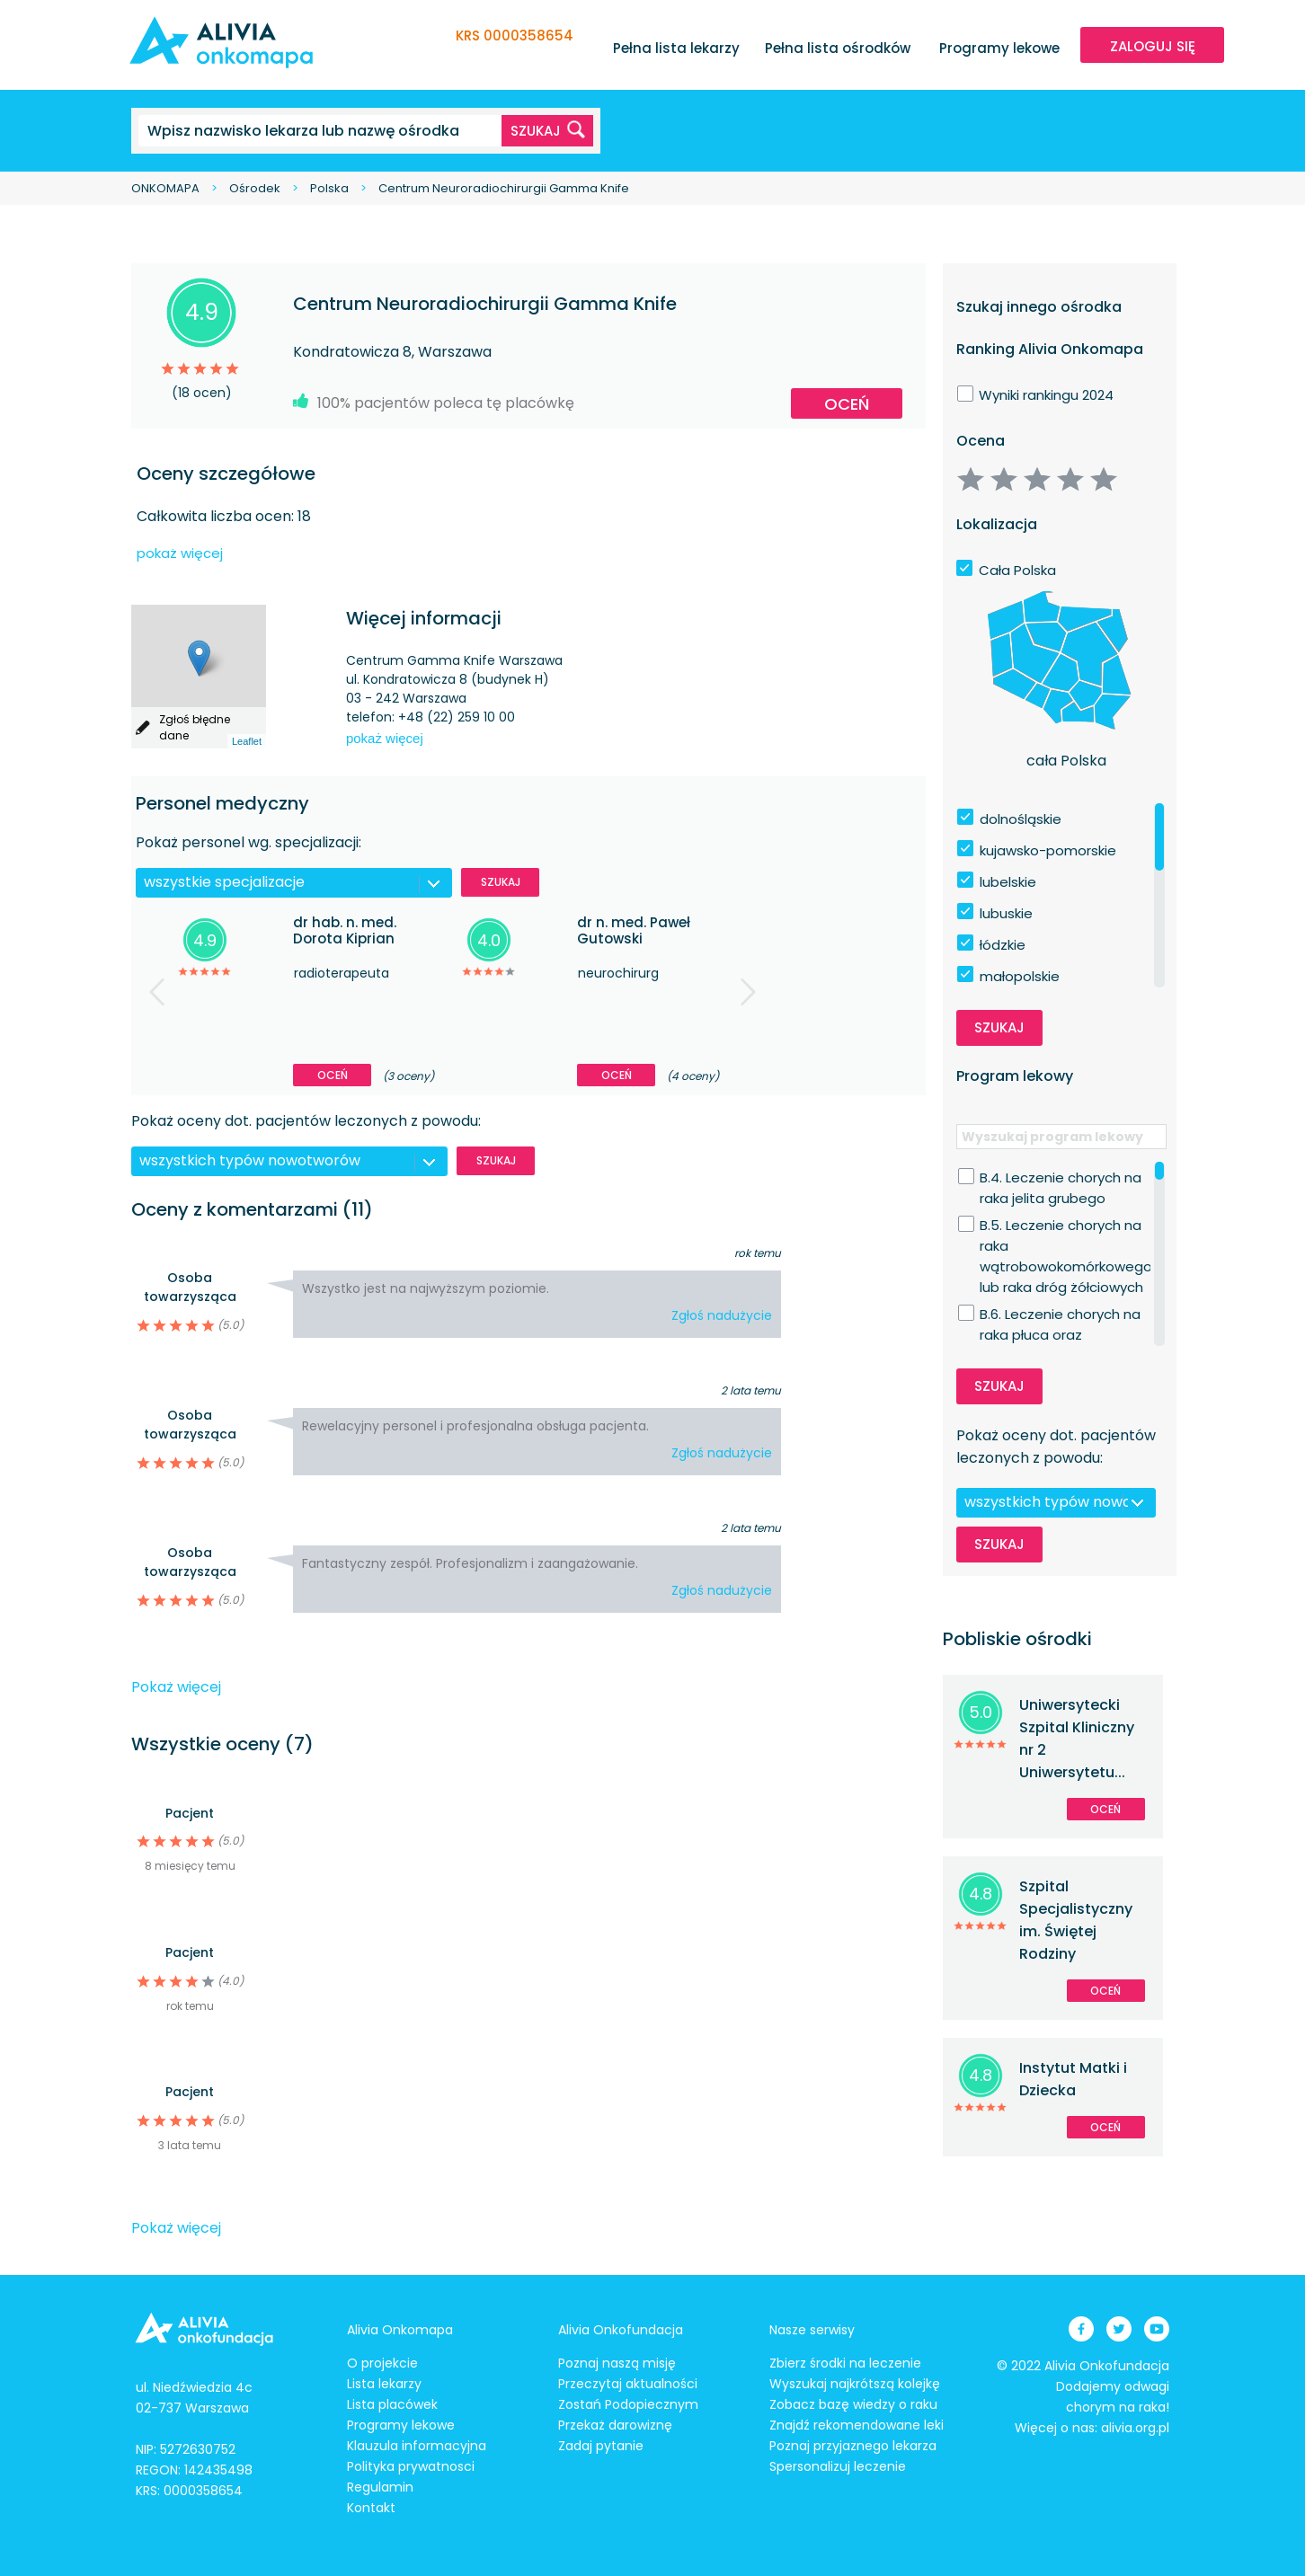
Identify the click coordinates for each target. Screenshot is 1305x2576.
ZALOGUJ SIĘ (1152, 46)
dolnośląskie (1020, 819)
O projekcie (382, 2363)
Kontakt (371, 2508)
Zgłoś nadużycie (721, 1315)
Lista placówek (392, 2404)
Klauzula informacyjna (416, 2446)
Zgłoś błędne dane (194, 727)
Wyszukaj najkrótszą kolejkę (854, 2384)
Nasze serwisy (812, 2330)
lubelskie (1008, 881)
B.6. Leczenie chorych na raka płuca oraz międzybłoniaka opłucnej (1062, 1314)
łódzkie (1002, 944)
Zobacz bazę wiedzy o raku (853, 2404)
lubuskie (1006, 913)
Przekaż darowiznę (615, 2425)
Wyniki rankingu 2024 (1046, 394)
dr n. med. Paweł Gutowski (633, 930)
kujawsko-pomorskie (1048, 850)
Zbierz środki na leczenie (845, 2363)
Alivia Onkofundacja (620, 2330)
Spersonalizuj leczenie (837, 2466)
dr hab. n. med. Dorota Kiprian (344, 930)
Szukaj (500, 882)
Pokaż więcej (176, 1687)
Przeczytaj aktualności (627, 2384)
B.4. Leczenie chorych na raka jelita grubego (1060, 1178)
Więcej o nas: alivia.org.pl (1092, 2428)
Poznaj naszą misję (617, 2363)
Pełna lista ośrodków (837, 48)
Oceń (846, 404)
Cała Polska (1017, 570)
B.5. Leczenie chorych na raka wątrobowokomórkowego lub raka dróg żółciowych (1066, 1225)
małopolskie (1020, 976)
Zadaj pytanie (601, 2446)
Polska (329, 188)
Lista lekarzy (384, 2384)
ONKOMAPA (165, 188)
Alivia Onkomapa (400, 2330)
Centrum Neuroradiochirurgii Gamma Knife (503, 188)
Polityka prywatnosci (411, 2466)
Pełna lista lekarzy (676, 48)
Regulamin (380, 2487)
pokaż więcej (180, 553)
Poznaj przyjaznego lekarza (853, 2446)
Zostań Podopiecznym (628, 2404)
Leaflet (247, 741)
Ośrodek (254, 188)
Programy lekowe (999, 48)
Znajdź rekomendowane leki (856, 2425)
